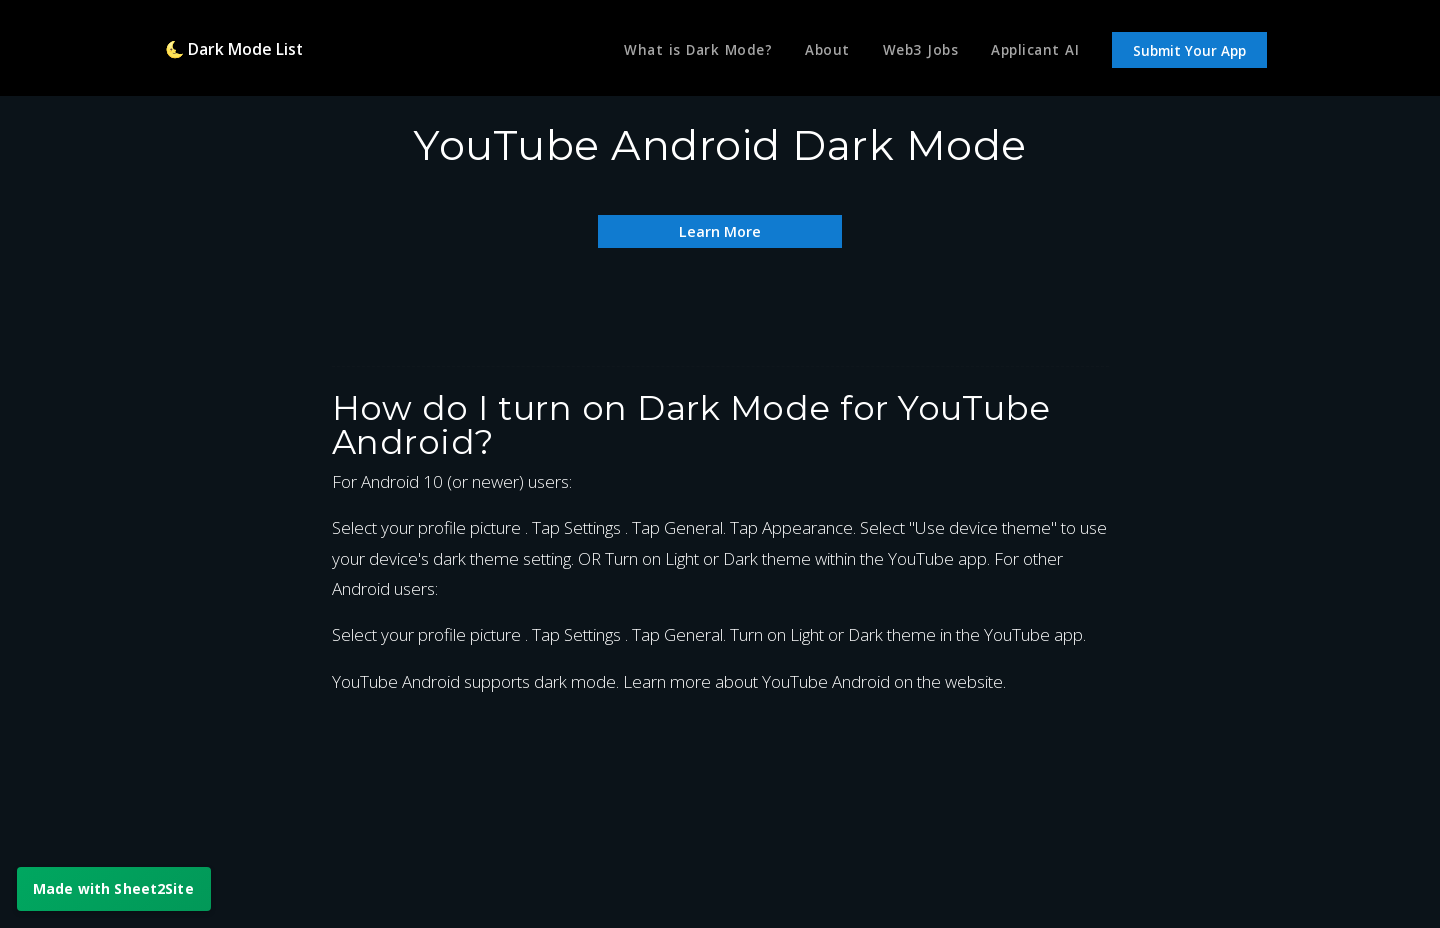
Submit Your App (1189, 54)
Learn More (720, 230)
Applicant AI (1033, 53)
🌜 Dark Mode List (240, 52)
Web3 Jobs (915, 53)
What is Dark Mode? (684, 53)
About (818, 53)
